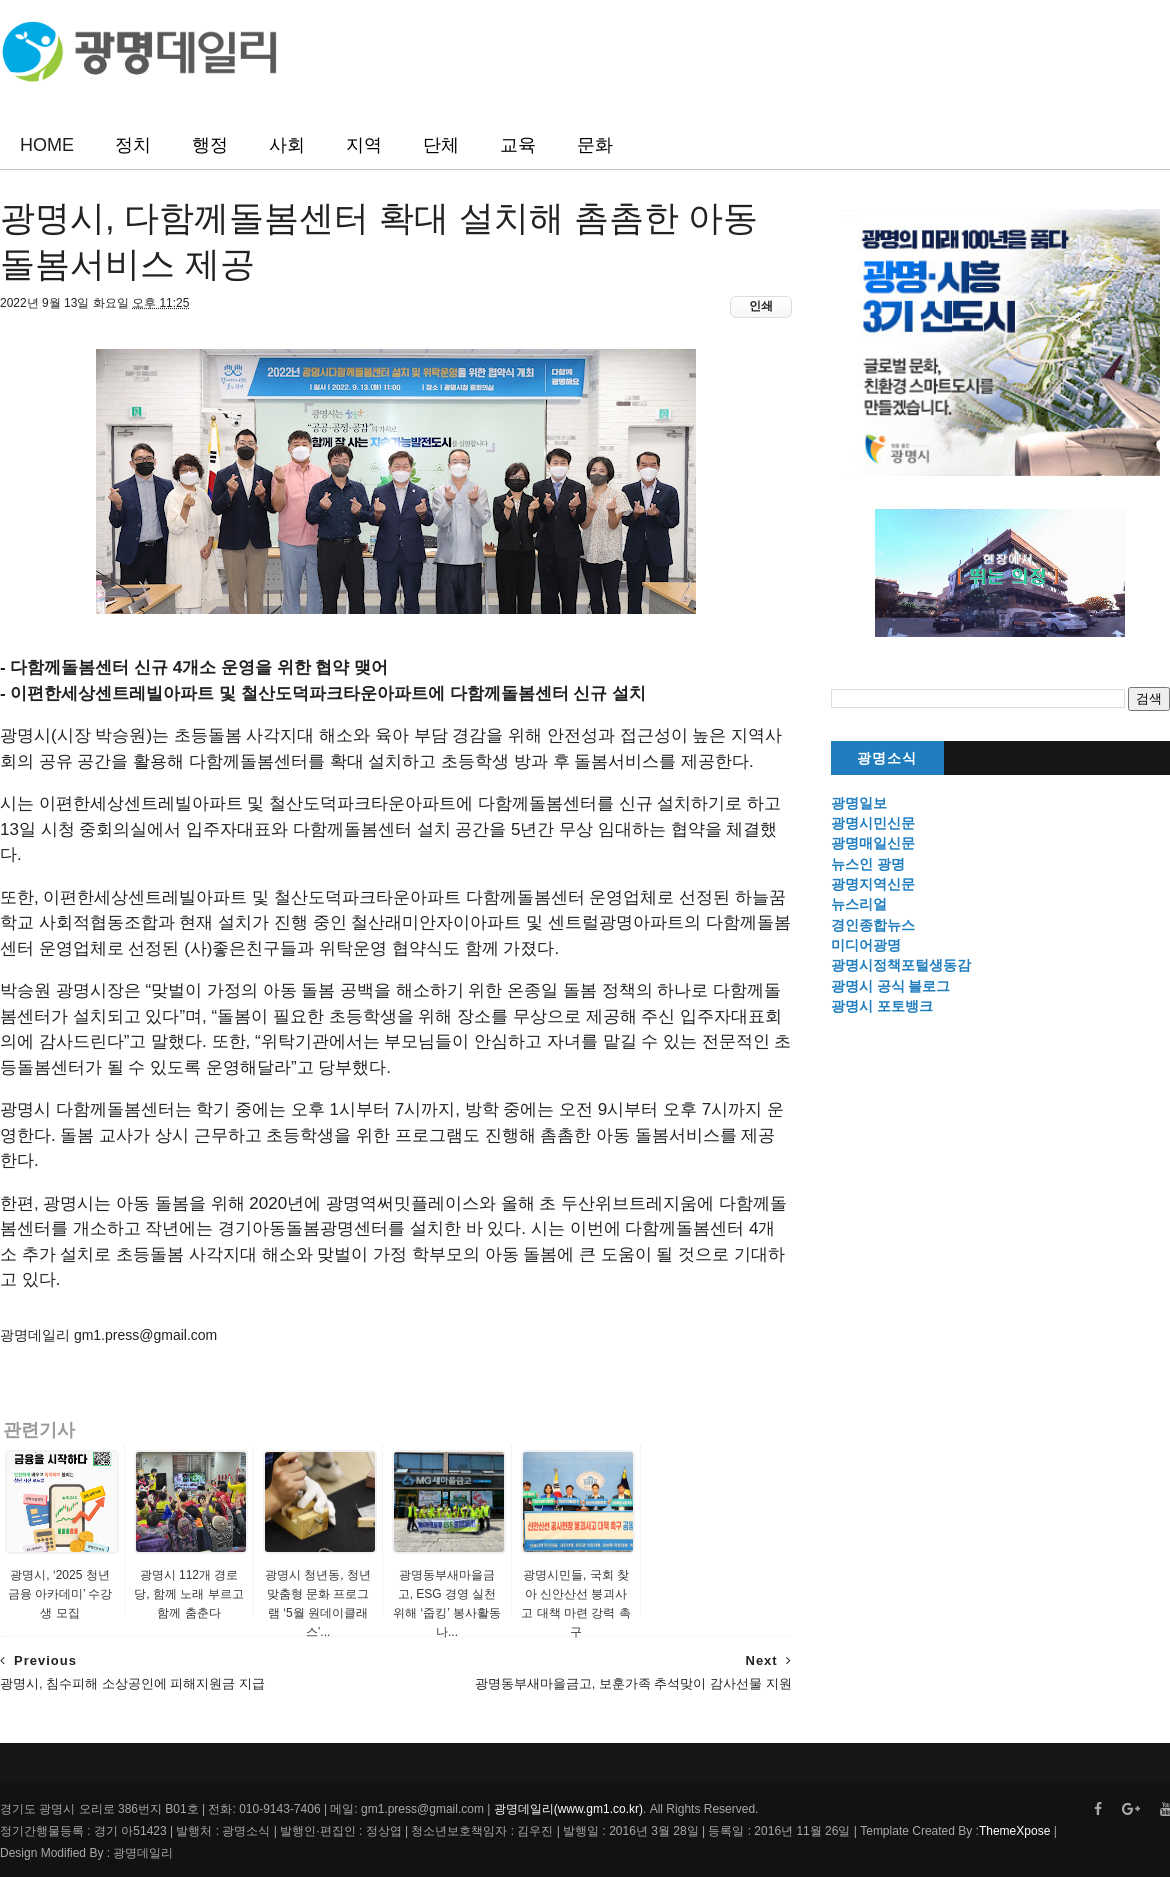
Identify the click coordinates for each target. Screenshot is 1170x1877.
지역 (364, 145)
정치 (133, 145)
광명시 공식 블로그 (891, 986)
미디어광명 (866, 945)
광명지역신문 (873, 884)
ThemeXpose (1014, 1831)
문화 (595, 145)
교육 (518, 145)
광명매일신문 (873, 843)
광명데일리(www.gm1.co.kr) (568, 1809)
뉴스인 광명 (868, 864)
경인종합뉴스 (873, 925)
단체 (441, 145)
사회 (287, 145)
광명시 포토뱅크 (882, 1006)
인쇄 (761, 306)
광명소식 (887, 758)
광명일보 (859, 803)
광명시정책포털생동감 (901, 965)
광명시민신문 (873, 823)
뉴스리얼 (859, 904)
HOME (47, 145)
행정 (210, 145)
